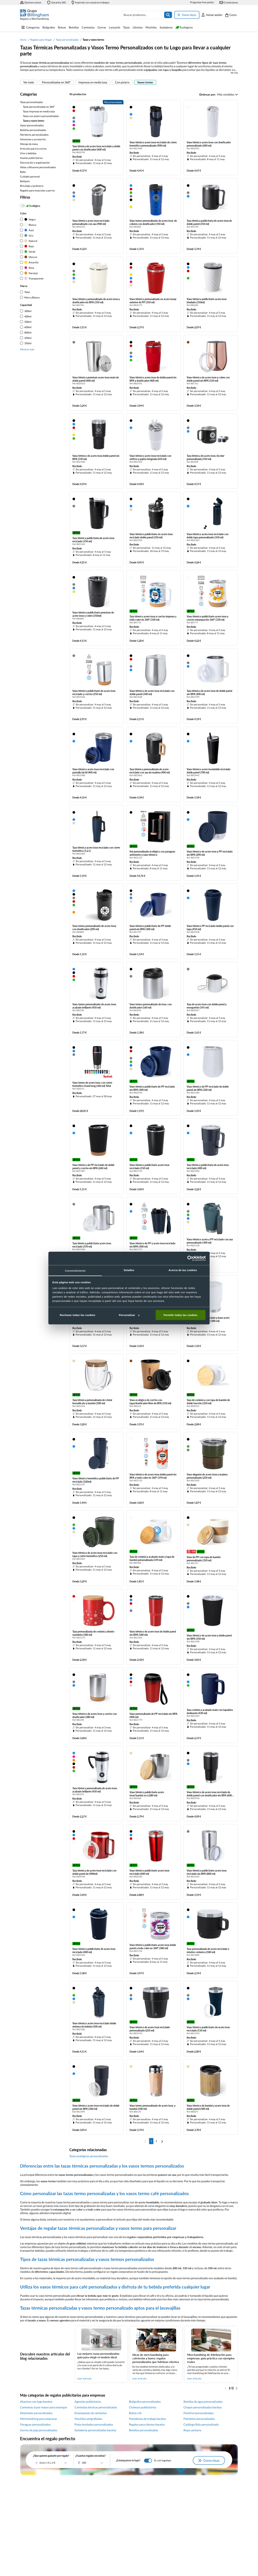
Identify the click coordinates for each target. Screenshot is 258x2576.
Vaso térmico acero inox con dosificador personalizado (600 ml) (209, 144)
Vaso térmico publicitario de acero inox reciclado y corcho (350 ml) (93, 692)
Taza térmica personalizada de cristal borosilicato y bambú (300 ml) (92, 1401)
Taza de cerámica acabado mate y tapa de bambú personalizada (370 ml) (152, 1558)
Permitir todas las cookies (180, 1315)
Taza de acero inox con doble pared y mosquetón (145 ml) (206, 1006)
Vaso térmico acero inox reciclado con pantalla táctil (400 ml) (93, 771)
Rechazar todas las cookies (77, 1315)
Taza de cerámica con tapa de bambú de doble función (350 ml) (208, 1401)
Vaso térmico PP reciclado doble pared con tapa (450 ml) (210, 927)
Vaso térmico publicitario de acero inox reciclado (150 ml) (208, 2029)
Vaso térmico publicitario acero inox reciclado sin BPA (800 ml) (206, 1872)
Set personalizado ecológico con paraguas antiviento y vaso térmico (152, 853)
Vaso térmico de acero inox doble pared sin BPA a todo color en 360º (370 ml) (153, 1476)
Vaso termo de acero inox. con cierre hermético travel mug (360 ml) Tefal (92, 1084)
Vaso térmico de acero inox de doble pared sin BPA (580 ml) (153, 1633)
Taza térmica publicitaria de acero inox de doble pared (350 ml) (209, 222)
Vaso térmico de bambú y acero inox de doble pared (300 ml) (208, 2107)
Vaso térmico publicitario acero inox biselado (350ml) (206, 301)
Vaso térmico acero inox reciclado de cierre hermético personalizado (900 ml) (153, 144)
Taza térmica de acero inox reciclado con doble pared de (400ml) (94, 1872)
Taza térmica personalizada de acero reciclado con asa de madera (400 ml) (150, 771)
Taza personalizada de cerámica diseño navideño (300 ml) (93, 1633)
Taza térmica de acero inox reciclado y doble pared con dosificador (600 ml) (96, 148)
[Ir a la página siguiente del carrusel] (236, 2388)
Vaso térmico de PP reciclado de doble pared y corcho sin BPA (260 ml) (93, 1166)
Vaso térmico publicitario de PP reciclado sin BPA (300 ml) (152, 1088)
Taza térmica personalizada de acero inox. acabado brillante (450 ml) (94, 1790)
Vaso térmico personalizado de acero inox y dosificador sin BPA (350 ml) (96, 301)
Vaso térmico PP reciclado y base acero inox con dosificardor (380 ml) (208, 1319)
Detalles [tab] (129, 1269)
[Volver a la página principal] (34, 14)
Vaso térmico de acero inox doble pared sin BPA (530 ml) (95, 457)
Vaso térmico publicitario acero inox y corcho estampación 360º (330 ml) (207, 618)
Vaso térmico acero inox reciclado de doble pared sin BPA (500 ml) (95, 2107)
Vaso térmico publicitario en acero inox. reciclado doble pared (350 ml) (151, 536)
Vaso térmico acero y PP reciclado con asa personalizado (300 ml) (210, 1241)
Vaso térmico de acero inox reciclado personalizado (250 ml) (150, 2029)
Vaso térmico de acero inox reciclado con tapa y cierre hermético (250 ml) (94, 1554)
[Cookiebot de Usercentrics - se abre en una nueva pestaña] (190, 1258)
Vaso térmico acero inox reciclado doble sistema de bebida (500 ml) (94, 2025)
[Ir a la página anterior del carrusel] (225, 2388)
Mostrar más (27, 349)
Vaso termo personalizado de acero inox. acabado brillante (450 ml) (94, 1006)
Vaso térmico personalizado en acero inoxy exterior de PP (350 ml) (153, 301)
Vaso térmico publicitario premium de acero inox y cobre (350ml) (93, 614)
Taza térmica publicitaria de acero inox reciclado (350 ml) (93, 540)
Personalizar (129, 1315)
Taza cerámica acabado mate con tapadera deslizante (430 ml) (210, 1711)
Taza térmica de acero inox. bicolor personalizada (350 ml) (205, 457)
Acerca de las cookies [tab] (183, 1269)
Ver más (234, 73)
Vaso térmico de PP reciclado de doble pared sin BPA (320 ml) (208, 1088)
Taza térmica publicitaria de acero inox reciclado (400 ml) (208, 1166)
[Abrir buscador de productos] (147, 15)
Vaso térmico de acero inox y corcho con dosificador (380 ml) (94, 1715)
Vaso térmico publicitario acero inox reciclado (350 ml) (149, 1166)
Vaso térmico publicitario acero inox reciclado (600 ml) (149, 1872)
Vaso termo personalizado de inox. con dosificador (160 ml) (151, 1006)
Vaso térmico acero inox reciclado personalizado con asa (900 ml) (90, 222)
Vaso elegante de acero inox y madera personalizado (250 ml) (207, 1476)
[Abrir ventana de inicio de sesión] (211, 15)
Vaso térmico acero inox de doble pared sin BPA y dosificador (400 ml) (153, 379)
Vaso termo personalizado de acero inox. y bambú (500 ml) (152, 2107)
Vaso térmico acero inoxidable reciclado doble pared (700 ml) (208, 771)
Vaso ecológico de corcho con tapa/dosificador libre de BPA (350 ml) (150, 1401)
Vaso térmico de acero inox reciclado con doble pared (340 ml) (152, 692)
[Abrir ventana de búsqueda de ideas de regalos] (186, 15)
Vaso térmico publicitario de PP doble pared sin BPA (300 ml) (150, 927)
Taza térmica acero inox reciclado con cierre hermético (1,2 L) (96, 849)
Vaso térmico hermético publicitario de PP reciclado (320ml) (95, 1480)
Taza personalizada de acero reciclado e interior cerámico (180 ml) (208, 1950)
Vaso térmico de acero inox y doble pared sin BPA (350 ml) (209, 1637)
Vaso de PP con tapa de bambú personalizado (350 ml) (204, 1559)
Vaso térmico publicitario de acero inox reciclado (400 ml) (93, 1950)
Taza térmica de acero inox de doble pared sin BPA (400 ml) (209, 692)
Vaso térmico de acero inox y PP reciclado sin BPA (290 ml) (210, 853)
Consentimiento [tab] (75, 1270)
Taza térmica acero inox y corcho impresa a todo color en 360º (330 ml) (153, 618)
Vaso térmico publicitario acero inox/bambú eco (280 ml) (147, 1794)
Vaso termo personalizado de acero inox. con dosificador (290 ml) (94, 927)
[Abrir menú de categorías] (30, 27)
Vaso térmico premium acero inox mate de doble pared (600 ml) (95, 379)
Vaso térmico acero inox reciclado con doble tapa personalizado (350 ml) (207, 536)
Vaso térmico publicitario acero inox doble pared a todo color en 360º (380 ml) (153, 1946)
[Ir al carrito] (231, 15)
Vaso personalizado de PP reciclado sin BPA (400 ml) (153, 1715)
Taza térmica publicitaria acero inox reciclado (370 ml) (91, 1245)
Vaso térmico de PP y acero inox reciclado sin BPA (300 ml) (152, 1245)
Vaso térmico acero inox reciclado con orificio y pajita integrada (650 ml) (150, 457)
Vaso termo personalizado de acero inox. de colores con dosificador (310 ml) (153, 222)
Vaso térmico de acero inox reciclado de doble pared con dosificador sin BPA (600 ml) (209, 1794)
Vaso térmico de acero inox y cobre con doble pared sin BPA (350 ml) (208, 379)
